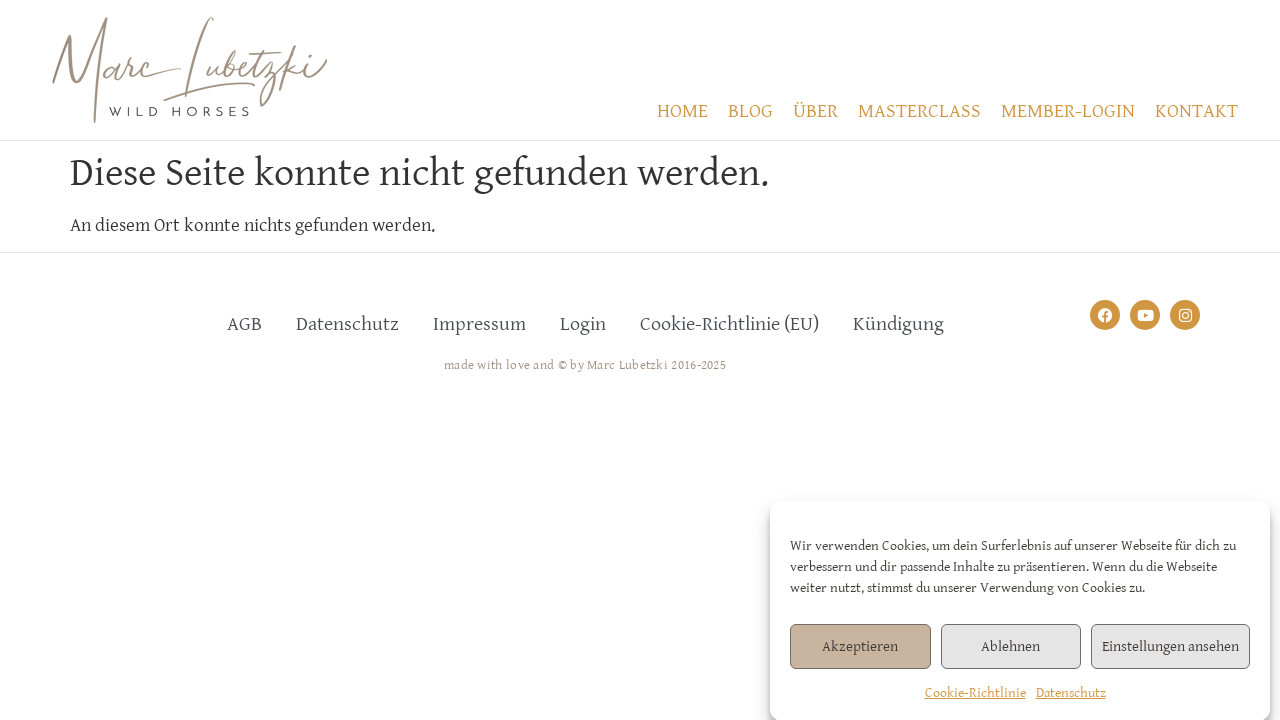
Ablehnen (1010, 652)
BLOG (750, 111)
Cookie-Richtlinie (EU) (729, 324)
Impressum (479, 324)
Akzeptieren (860, 652)
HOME (682, 111)
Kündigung (898, 324)
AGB (244, 324)
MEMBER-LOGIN (1068, 111)
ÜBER (815, 111)
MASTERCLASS (919, 111)
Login (583, 324)
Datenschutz (1071, 700)
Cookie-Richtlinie (975, 700)
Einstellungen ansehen (1170, 652)
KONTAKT (1196, 111)
